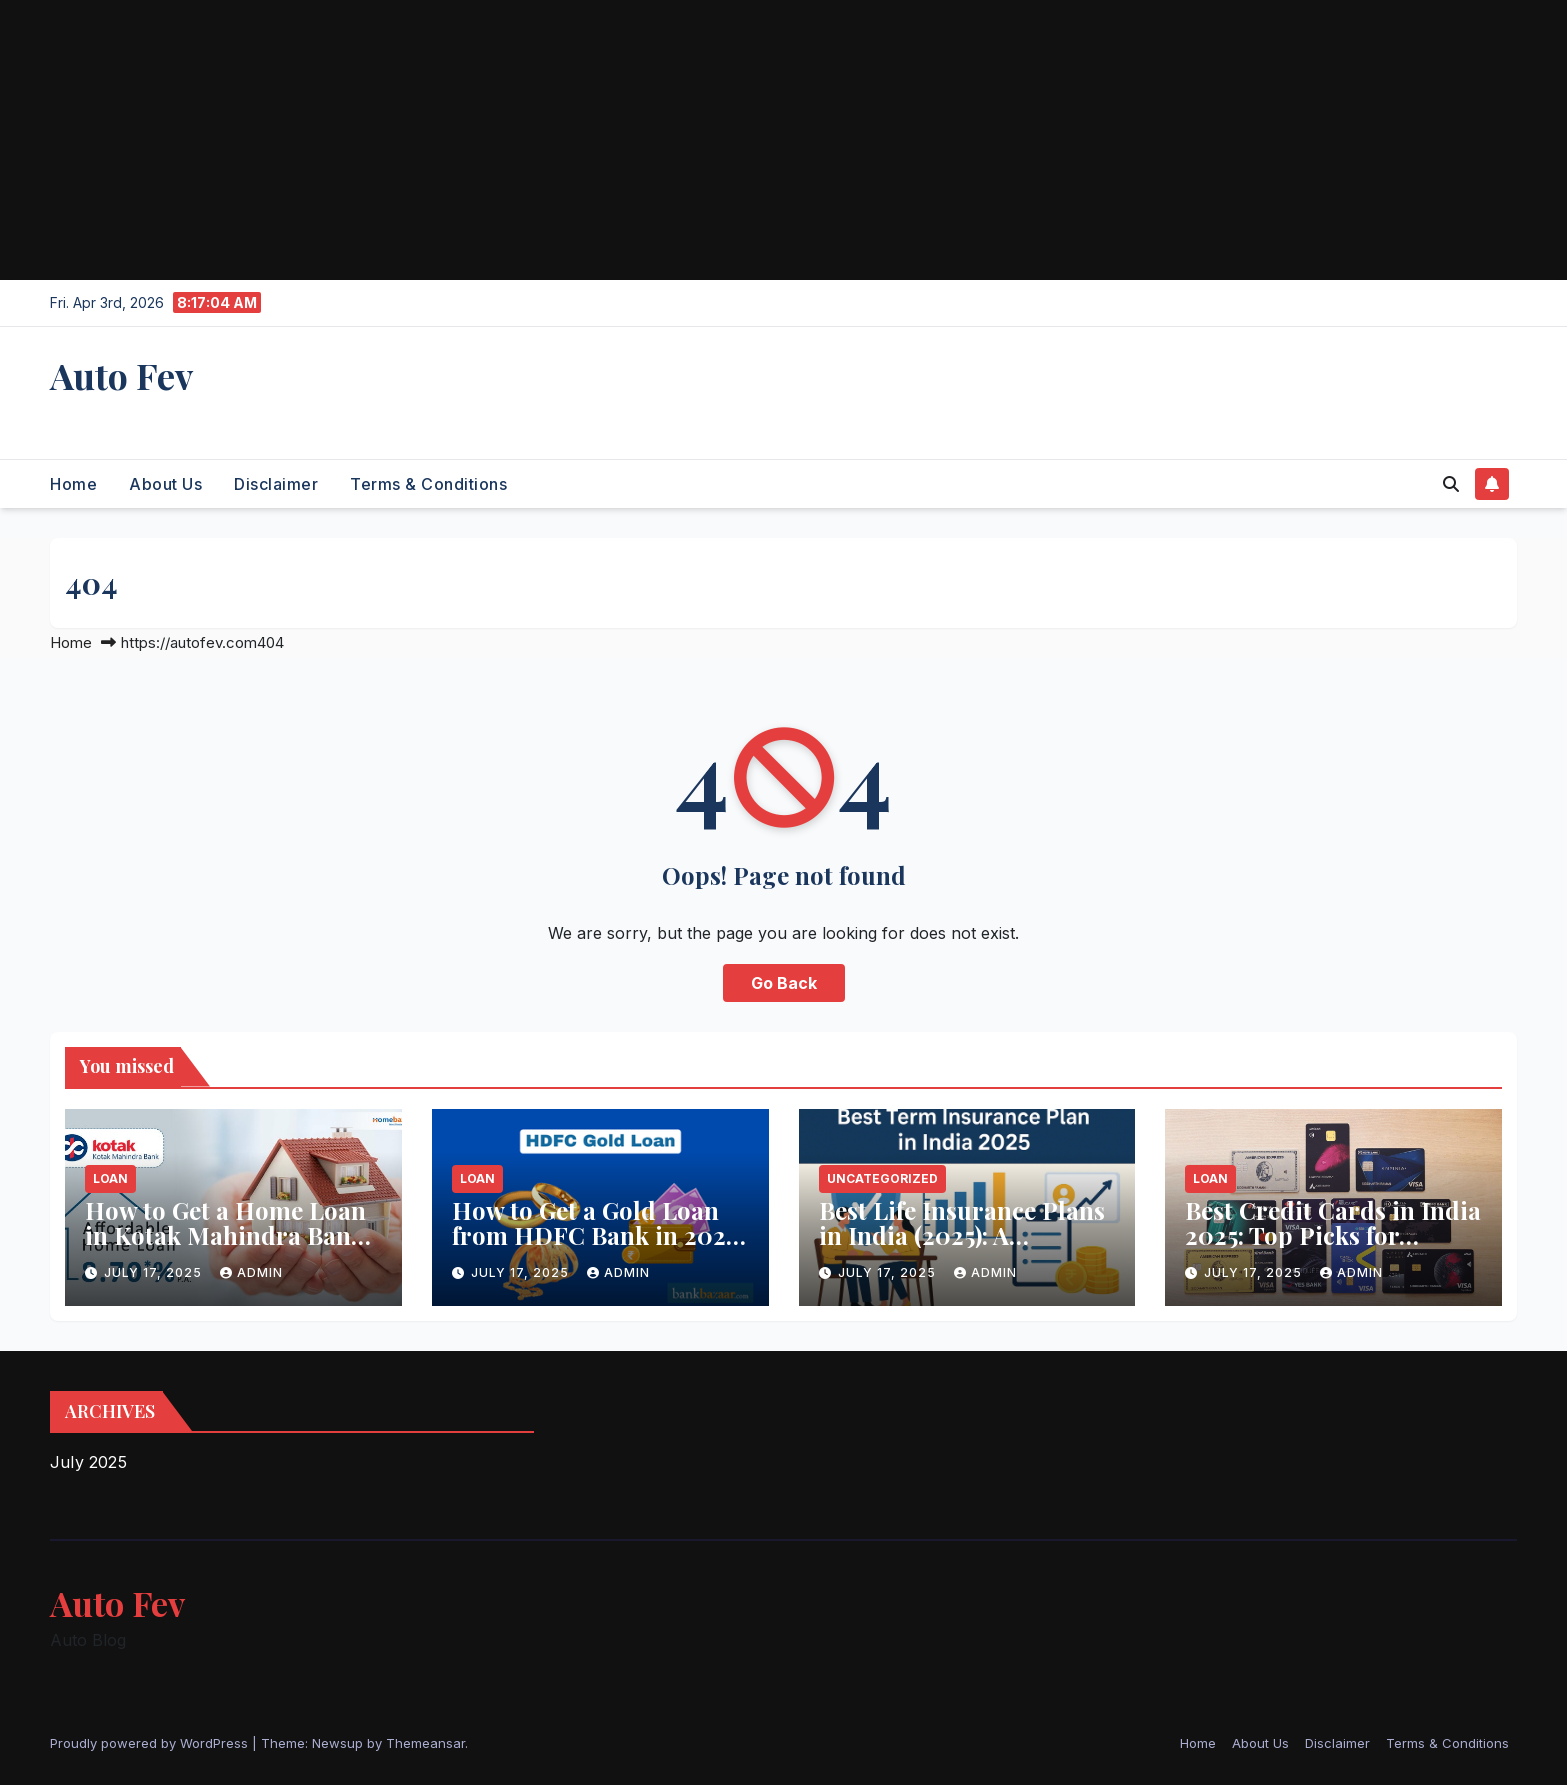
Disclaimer (276, 484)
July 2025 (88, 1462)
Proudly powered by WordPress (151, 1743)
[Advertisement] (600, 140)
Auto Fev (121, 375)
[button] (1451, 484)
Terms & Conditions (428, 484)
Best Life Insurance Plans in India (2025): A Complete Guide (962, 1235)
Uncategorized (882, 1178)
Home (73, 484)
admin (251, 1272)
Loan (110, 1178)
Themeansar (425, 1743)
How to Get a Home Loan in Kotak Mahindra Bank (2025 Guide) (225, 1235)
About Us (165, 484)
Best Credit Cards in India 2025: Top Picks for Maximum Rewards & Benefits (1333, 1247)
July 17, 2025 (155, 1272)
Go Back (784, 983)
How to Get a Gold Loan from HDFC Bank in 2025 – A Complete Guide (594, 1235)
